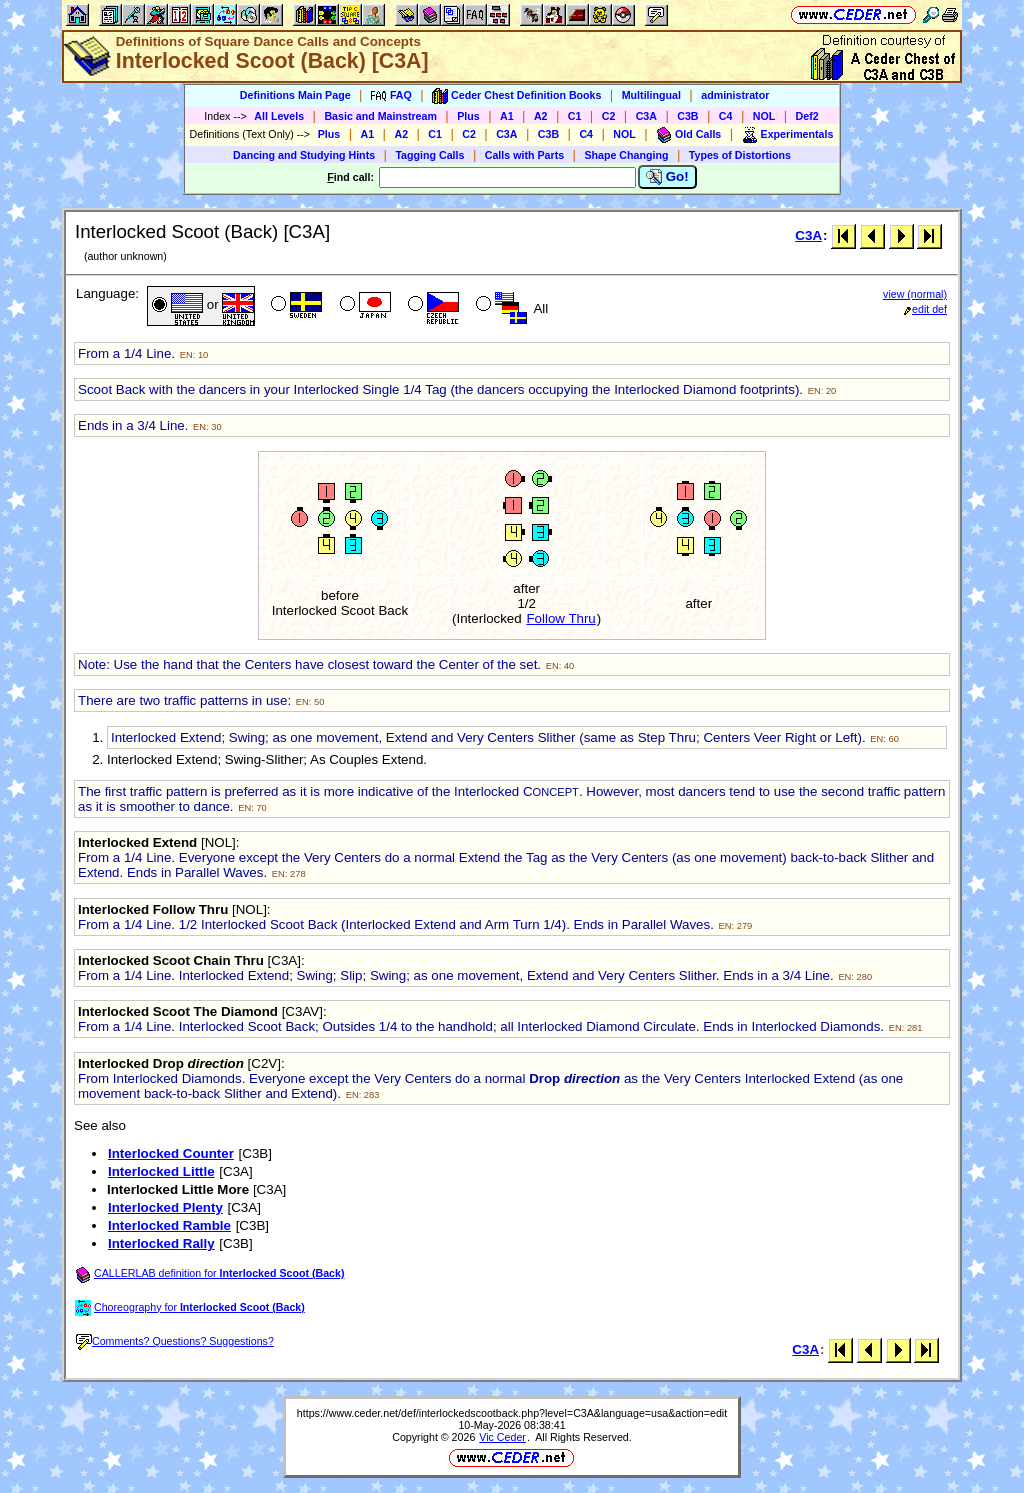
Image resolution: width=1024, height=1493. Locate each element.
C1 (575, 116)
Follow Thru (560, 618)
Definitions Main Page (295, 95)
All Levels (279, 116)
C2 (609, 116)
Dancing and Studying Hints (304, 155)
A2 (541, 116)
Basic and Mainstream (380, 116)
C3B (687, 116)
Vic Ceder (502, 1437)
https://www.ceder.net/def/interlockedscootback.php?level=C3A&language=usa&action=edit (512, 1413)
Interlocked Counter (171, 1153)
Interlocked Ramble (169, 1225)
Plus (468, 116)
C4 (726, 116)
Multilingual (651, 95)
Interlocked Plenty (165, 1207)
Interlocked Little (161, 1171)
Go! (667, 177)
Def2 (807, 116)
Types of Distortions (740, 155)
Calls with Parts (524, 155)
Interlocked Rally (161, 1243)
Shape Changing (626, 155)
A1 (507, 116)
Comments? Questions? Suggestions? (175, 1341)
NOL (764, 116)
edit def (925, 309)
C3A (646, 116)
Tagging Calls (429, 155)
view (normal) (915, 294)
